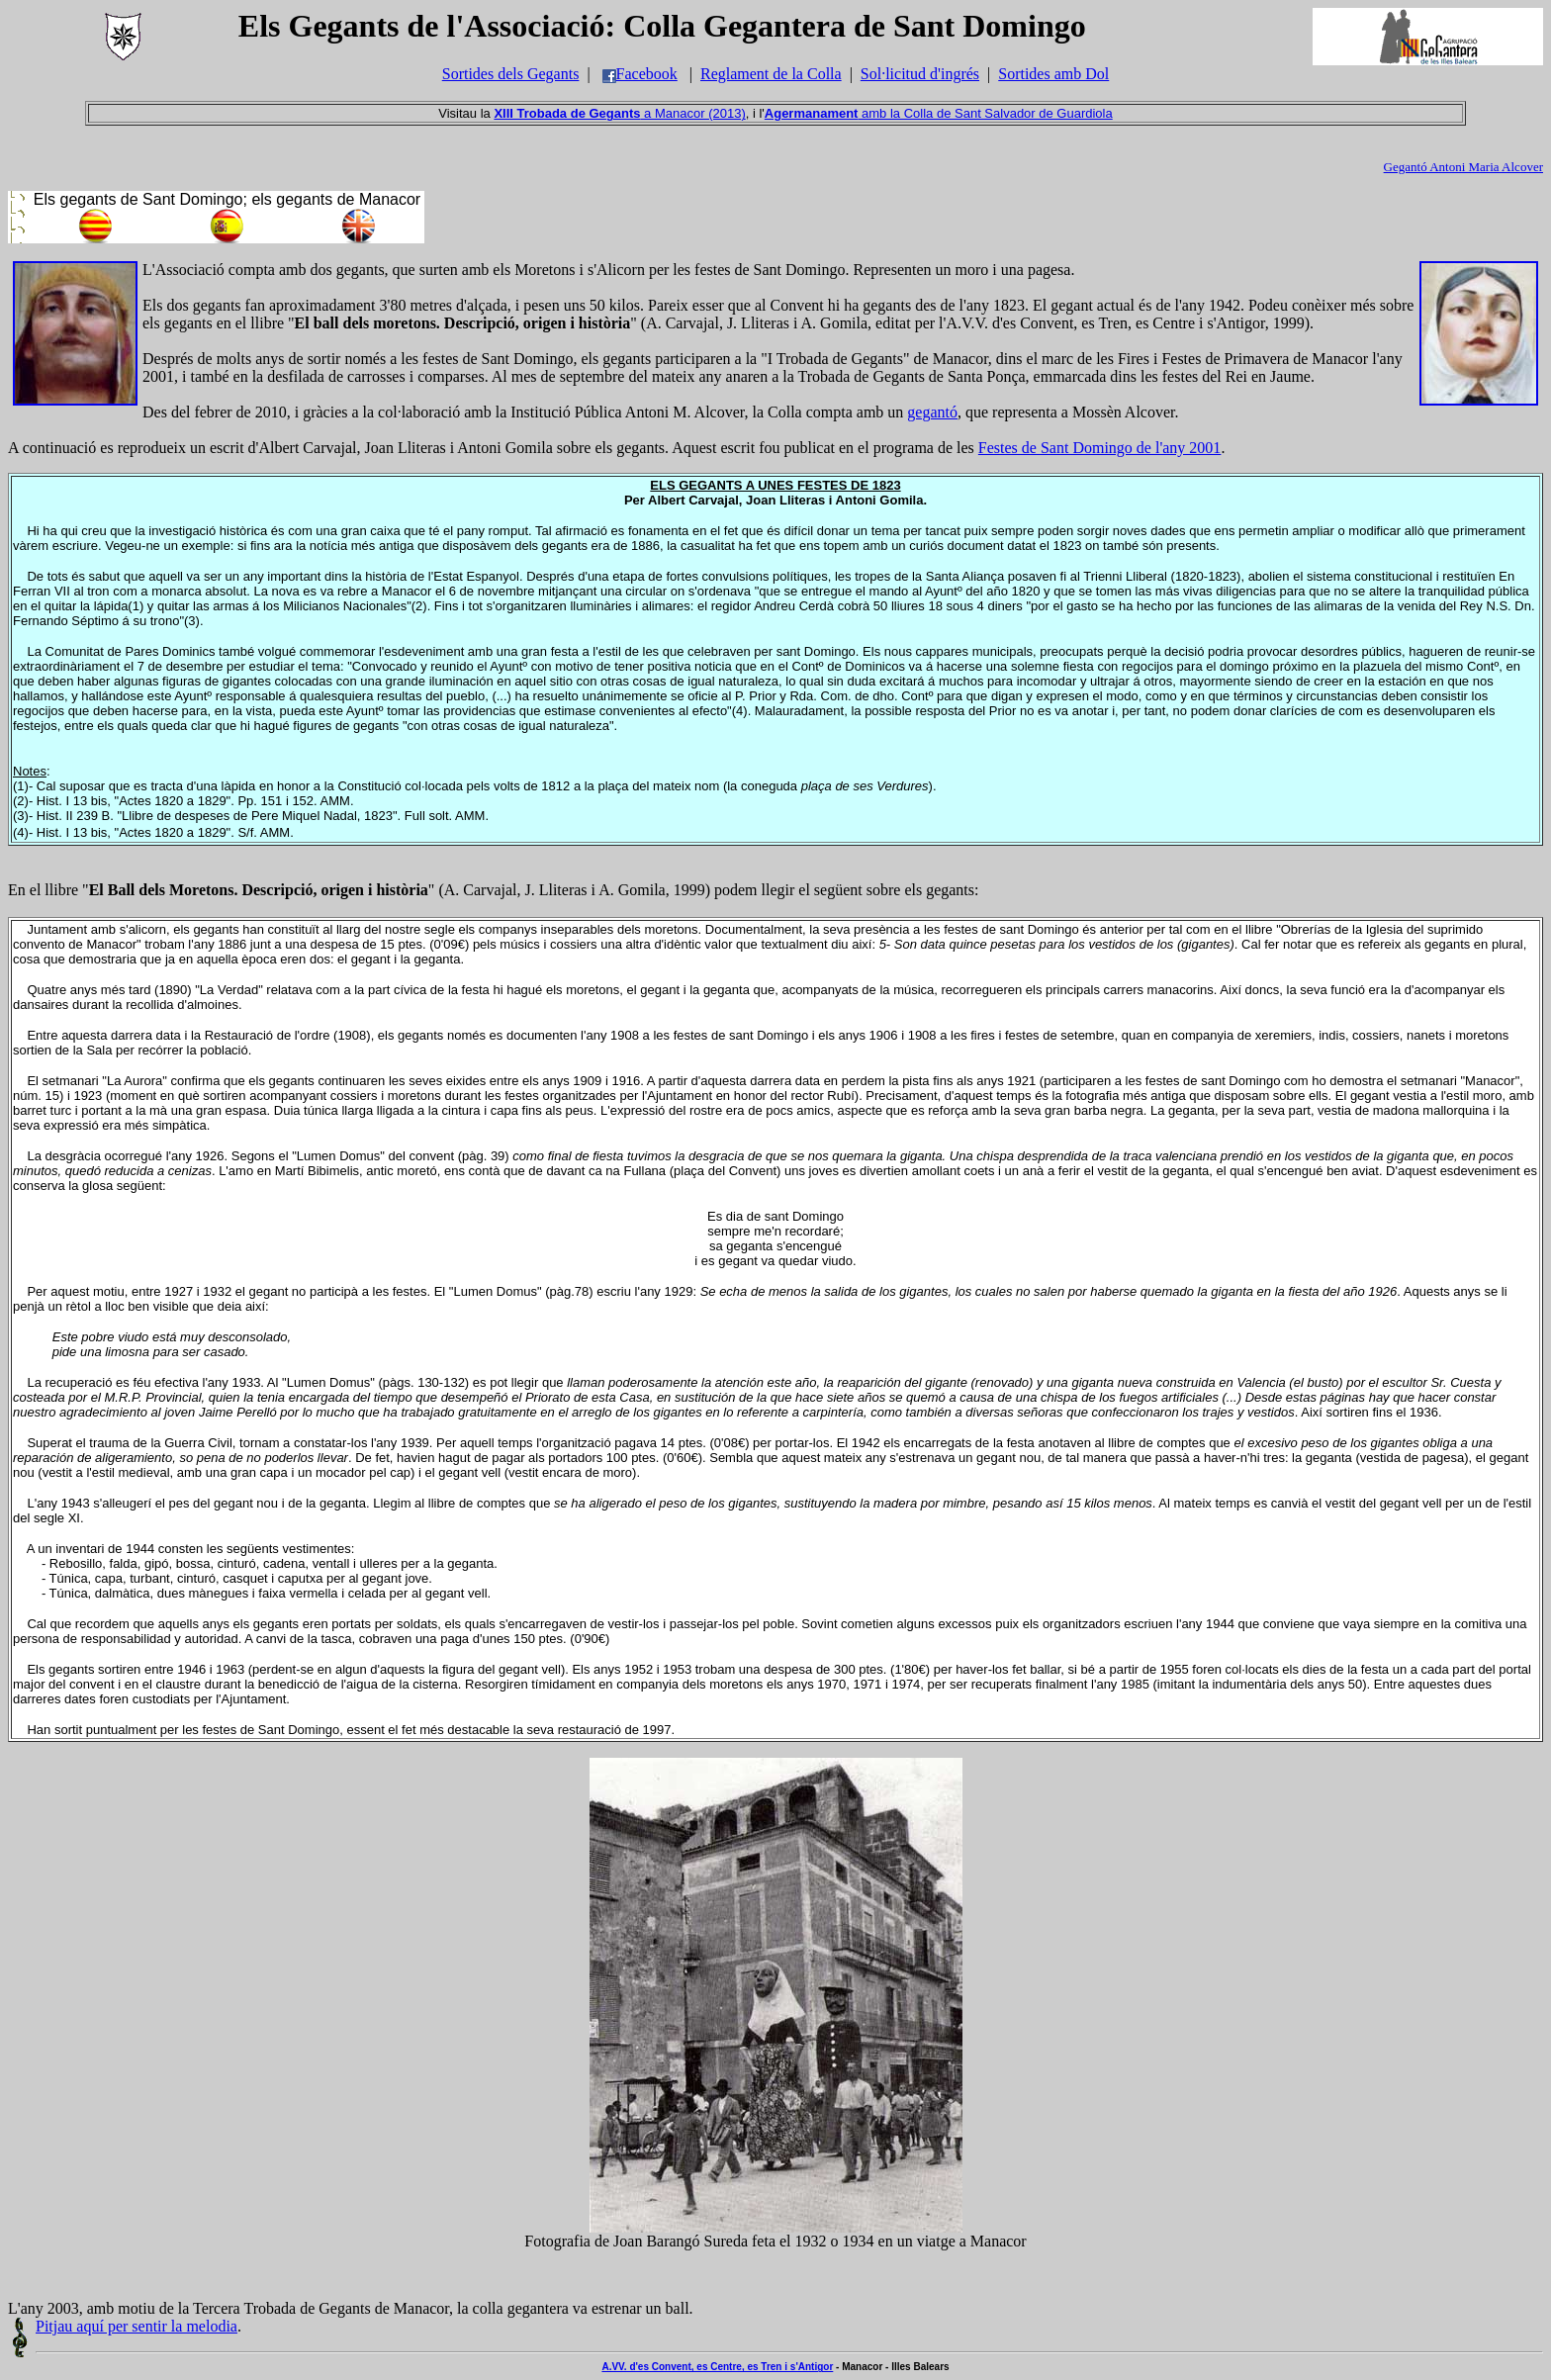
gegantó (932, 412)
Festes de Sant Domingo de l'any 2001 (1100, 447)
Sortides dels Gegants (511, 73)
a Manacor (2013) (619, 113)
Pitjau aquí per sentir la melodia (136, 2326)
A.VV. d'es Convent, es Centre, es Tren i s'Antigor (717, 2366)
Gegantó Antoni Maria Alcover (1463, 166)
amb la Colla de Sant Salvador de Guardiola (939, 113)
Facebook (640, 73)
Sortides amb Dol (1053, 73)
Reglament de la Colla (771, 73)
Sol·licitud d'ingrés (920, 73)
